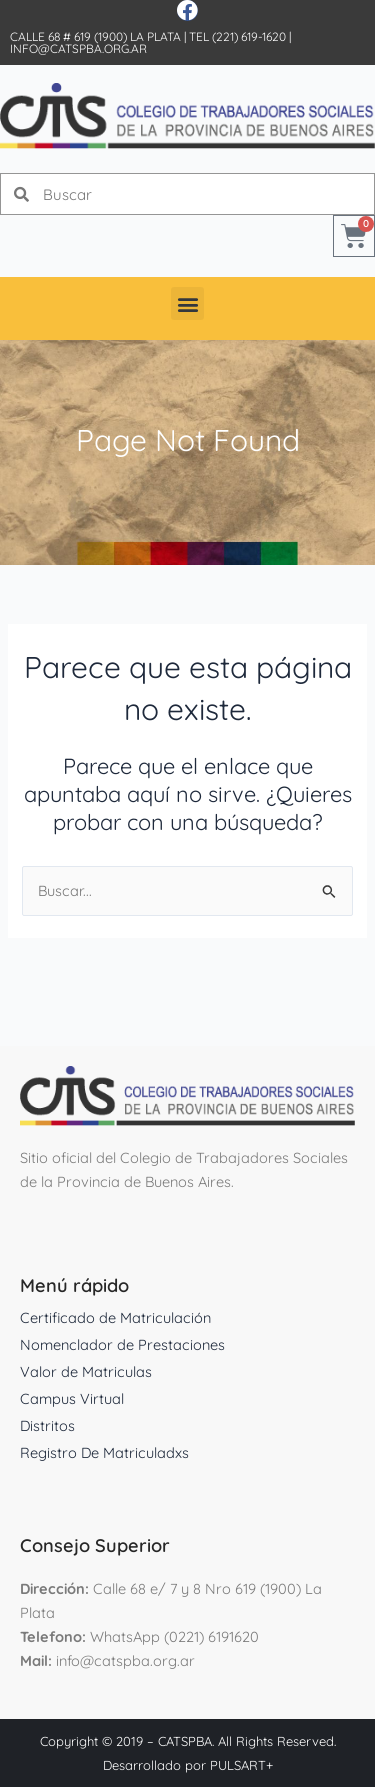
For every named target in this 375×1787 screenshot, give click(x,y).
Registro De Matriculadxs (104, 1452)
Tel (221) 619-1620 (237, 36)
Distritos (47, 1425)
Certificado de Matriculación (115, 1317)
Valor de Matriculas (86, 1371)
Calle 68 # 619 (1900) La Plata (95, 36)
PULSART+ (241, 1765)
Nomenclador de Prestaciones (122, 1344)
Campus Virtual (72, 1398)
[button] (187, 303)
